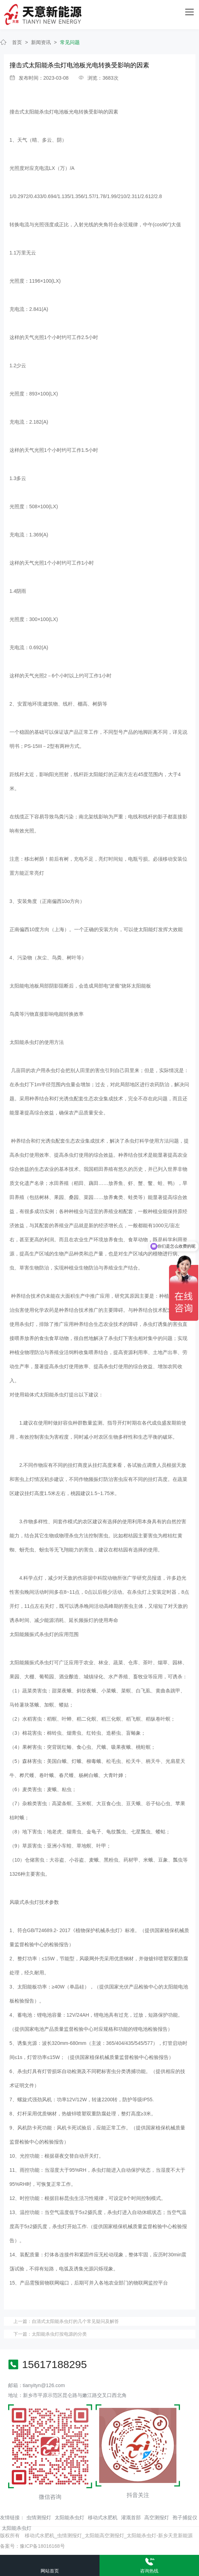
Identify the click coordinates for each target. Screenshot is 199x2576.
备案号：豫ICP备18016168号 (32, 2546)
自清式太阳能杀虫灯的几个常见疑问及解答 (75, 2321)
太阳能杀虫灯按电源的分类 (59, 2334)
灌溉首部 (131, 2517)
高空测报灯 (156, 2517)
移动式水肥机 (102, 2517)
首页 (17, 42)
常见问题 (70, 42)
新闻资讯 (41, 42)
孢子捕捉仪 (185, 2517)
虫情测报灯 (38, 2517)
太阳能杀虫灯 (69, 2517)
